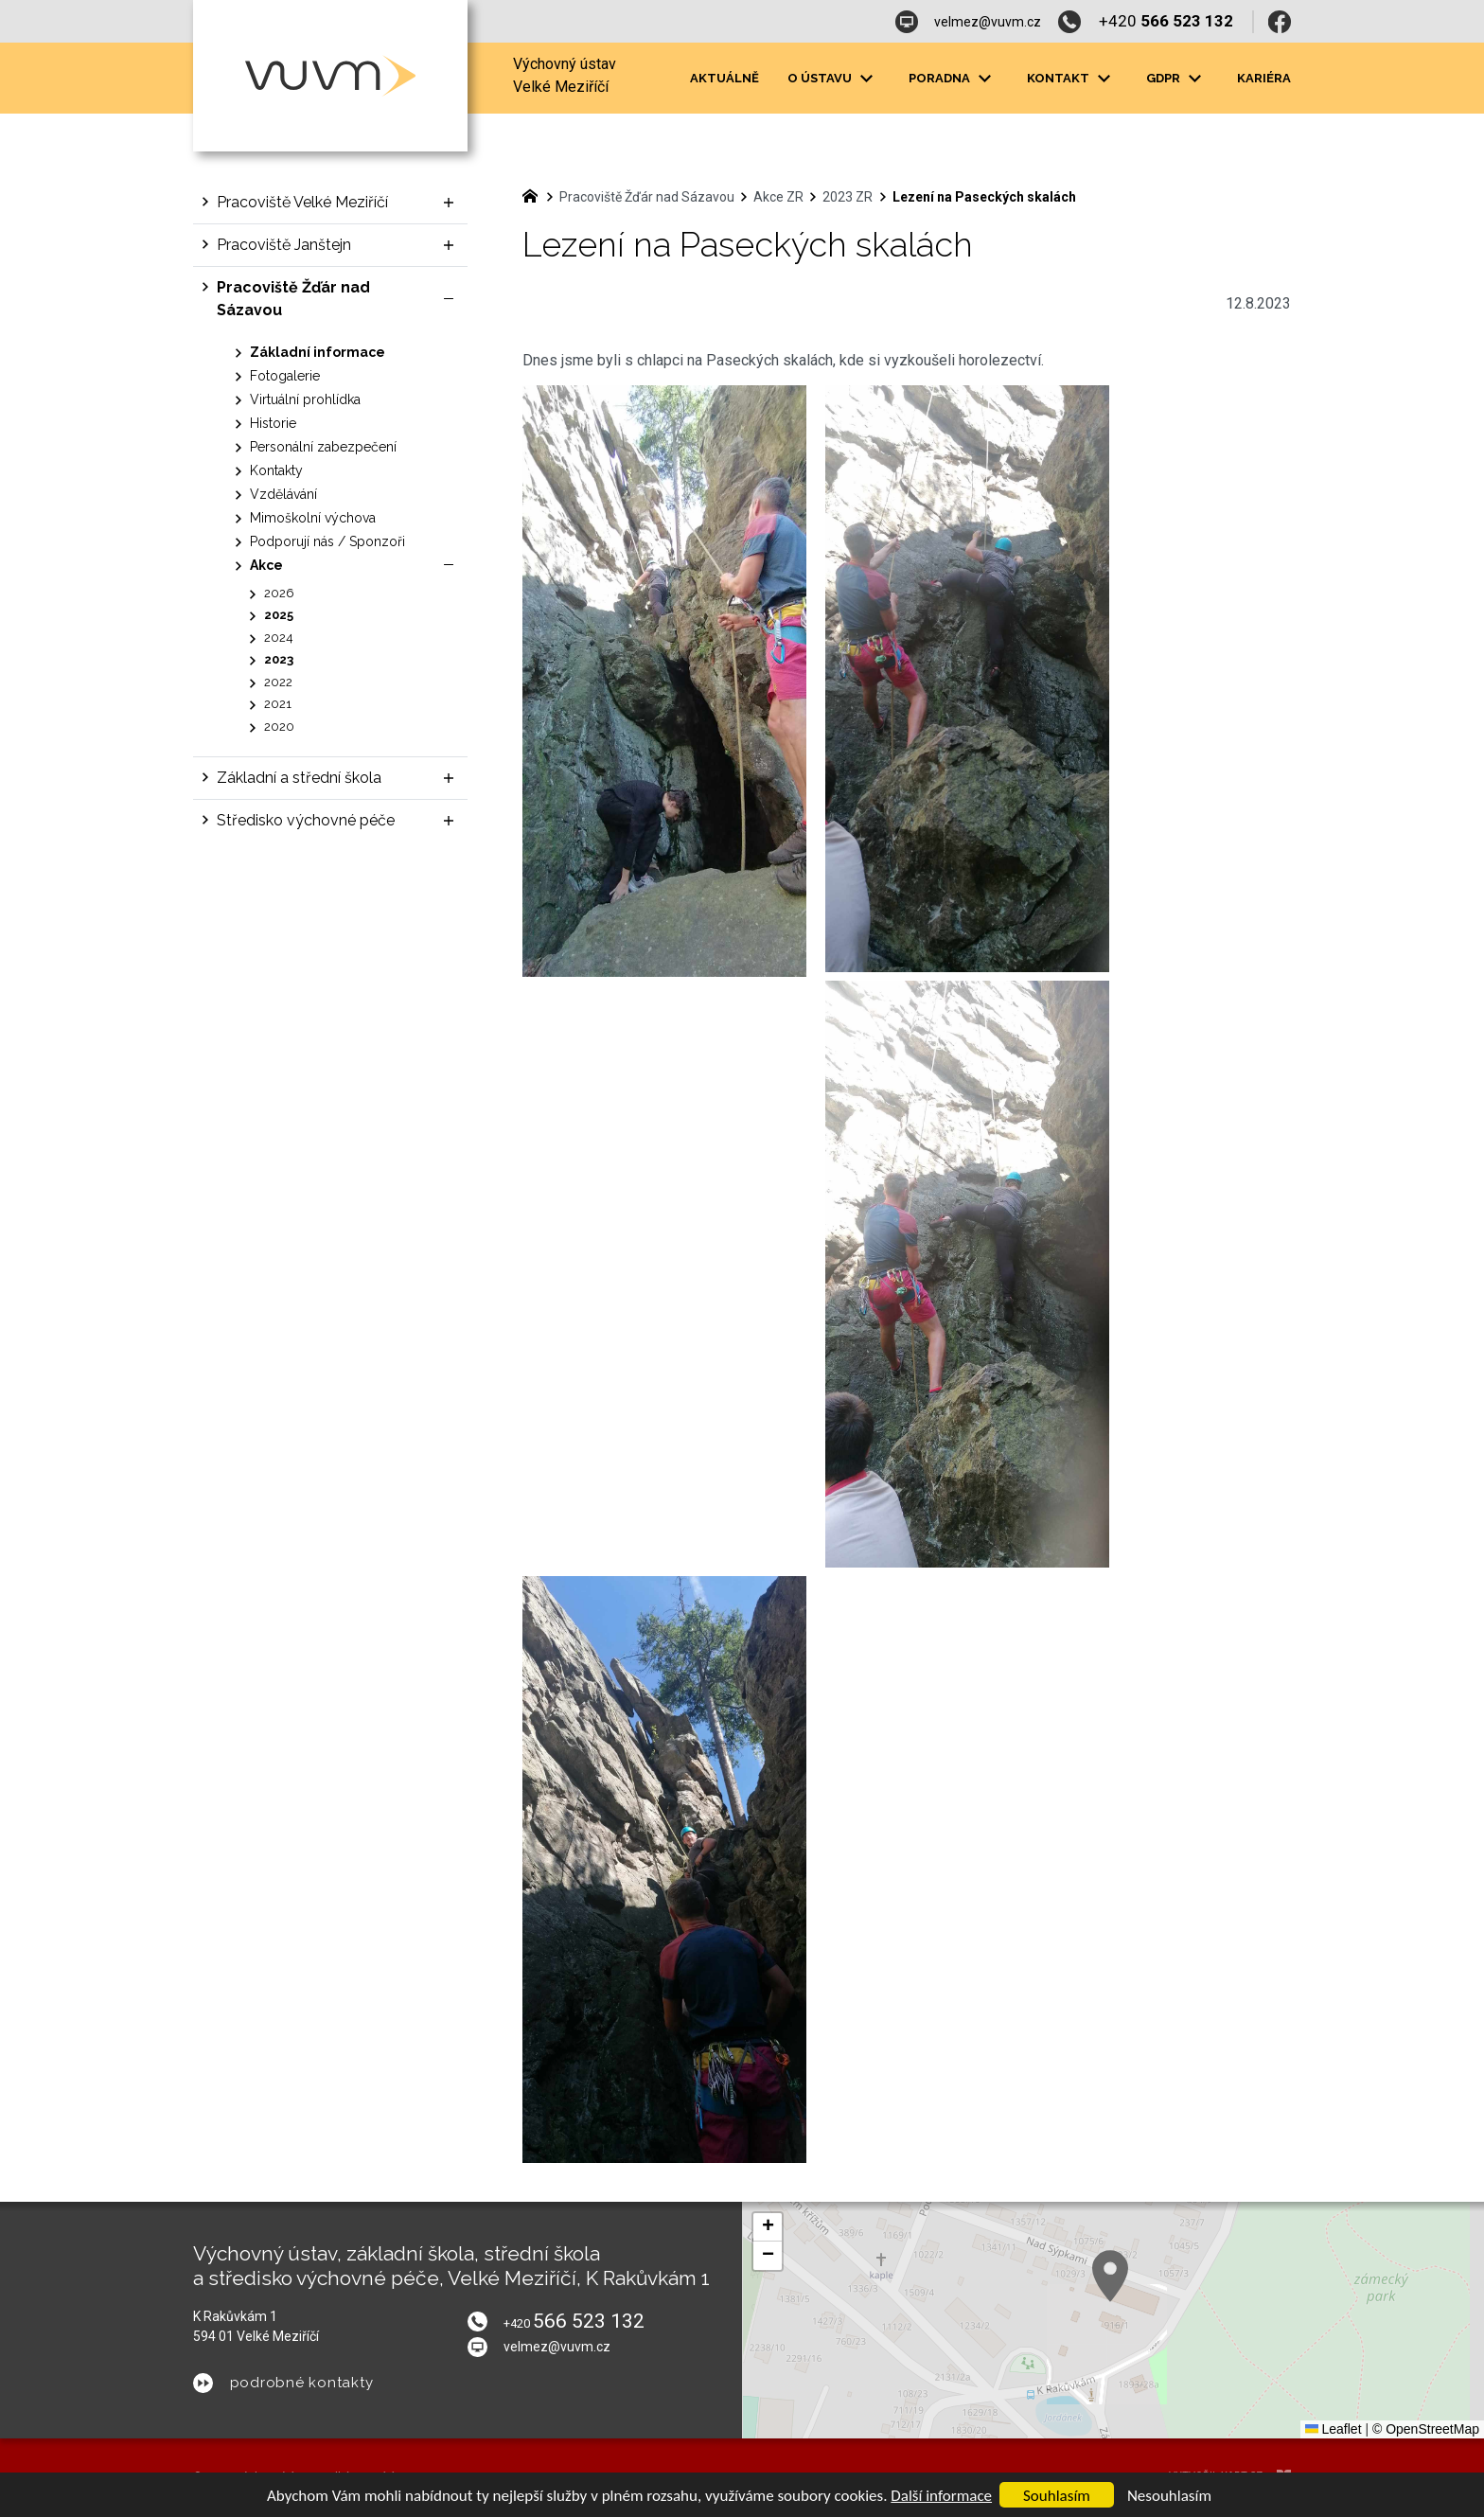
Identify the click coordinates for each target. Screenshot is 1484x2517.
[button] (767, 2227)
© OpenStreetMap (1425, 2429)
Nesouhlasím (1169, 2496)
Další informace (941, 2496)
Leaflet (1333, 2429)
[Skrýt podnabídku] (449, 299)
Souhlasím (1056, 2496)
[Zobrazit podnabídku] (866, 78)
